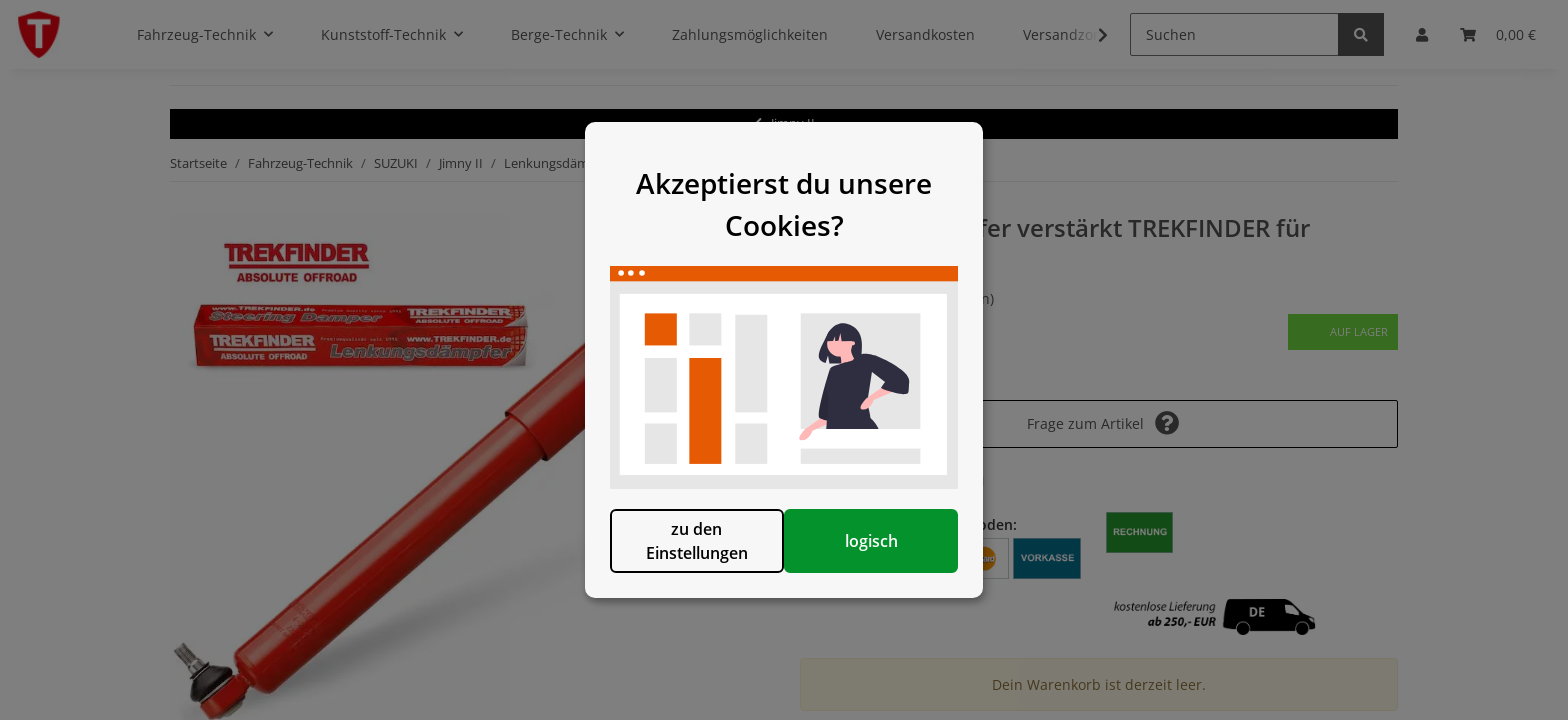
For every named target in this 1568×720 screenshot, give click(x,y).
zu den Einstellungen (681, 559)
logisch (886, 559)
